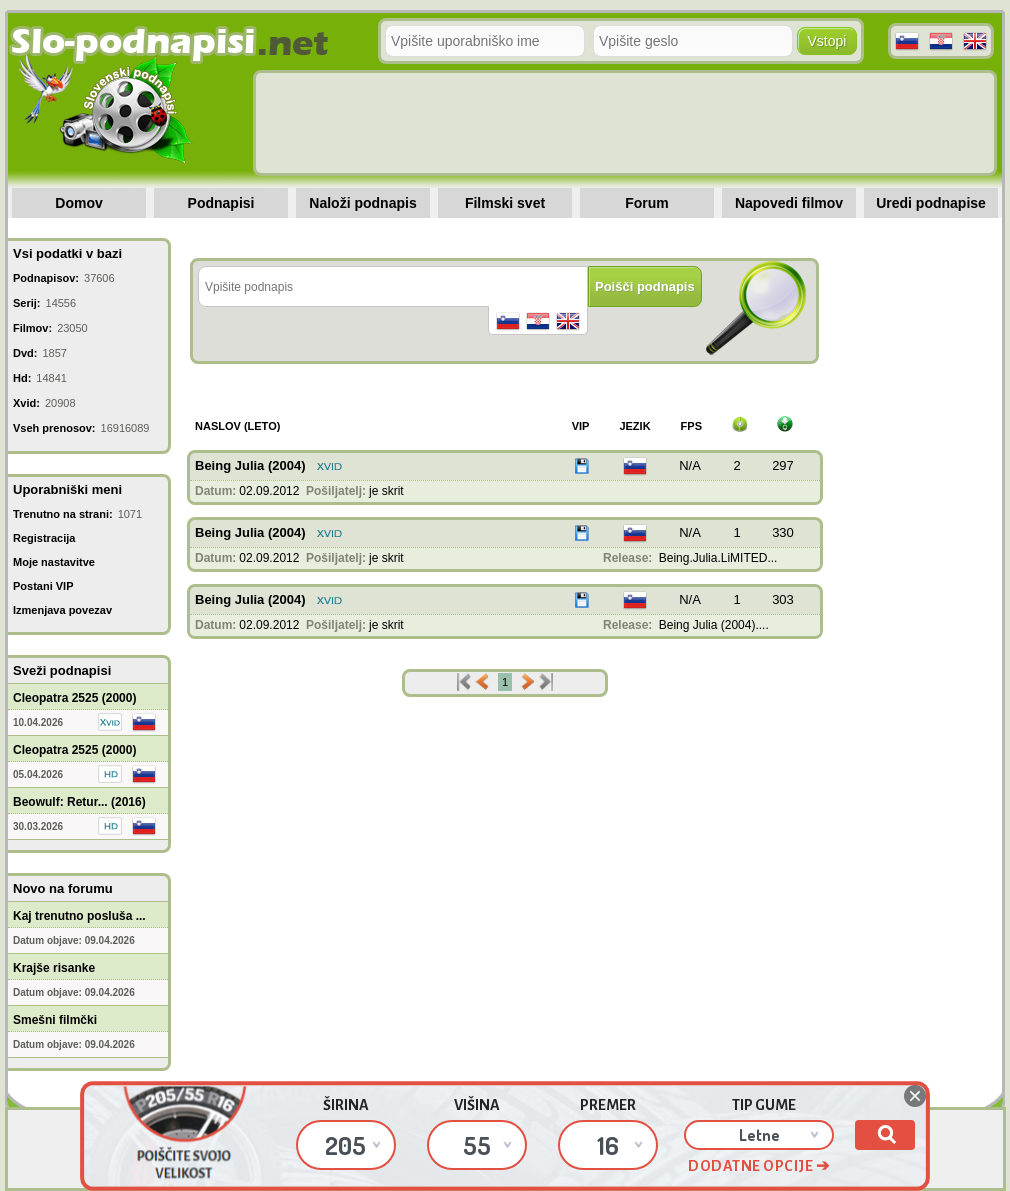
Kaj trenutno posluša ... (79, 916)
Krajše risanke (54, 968)
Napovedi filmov (789, 203)
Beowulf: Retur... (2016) (79, 802)
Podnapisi (221, 203)
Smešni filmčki (55, 1020)
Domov (78, 203)
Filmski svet (505, 203)
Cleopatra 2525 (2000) (74, 698)
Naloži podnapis (362, 203)
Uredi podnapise (931, 203)
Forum (647, 203)
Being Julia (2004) (250, 465)
